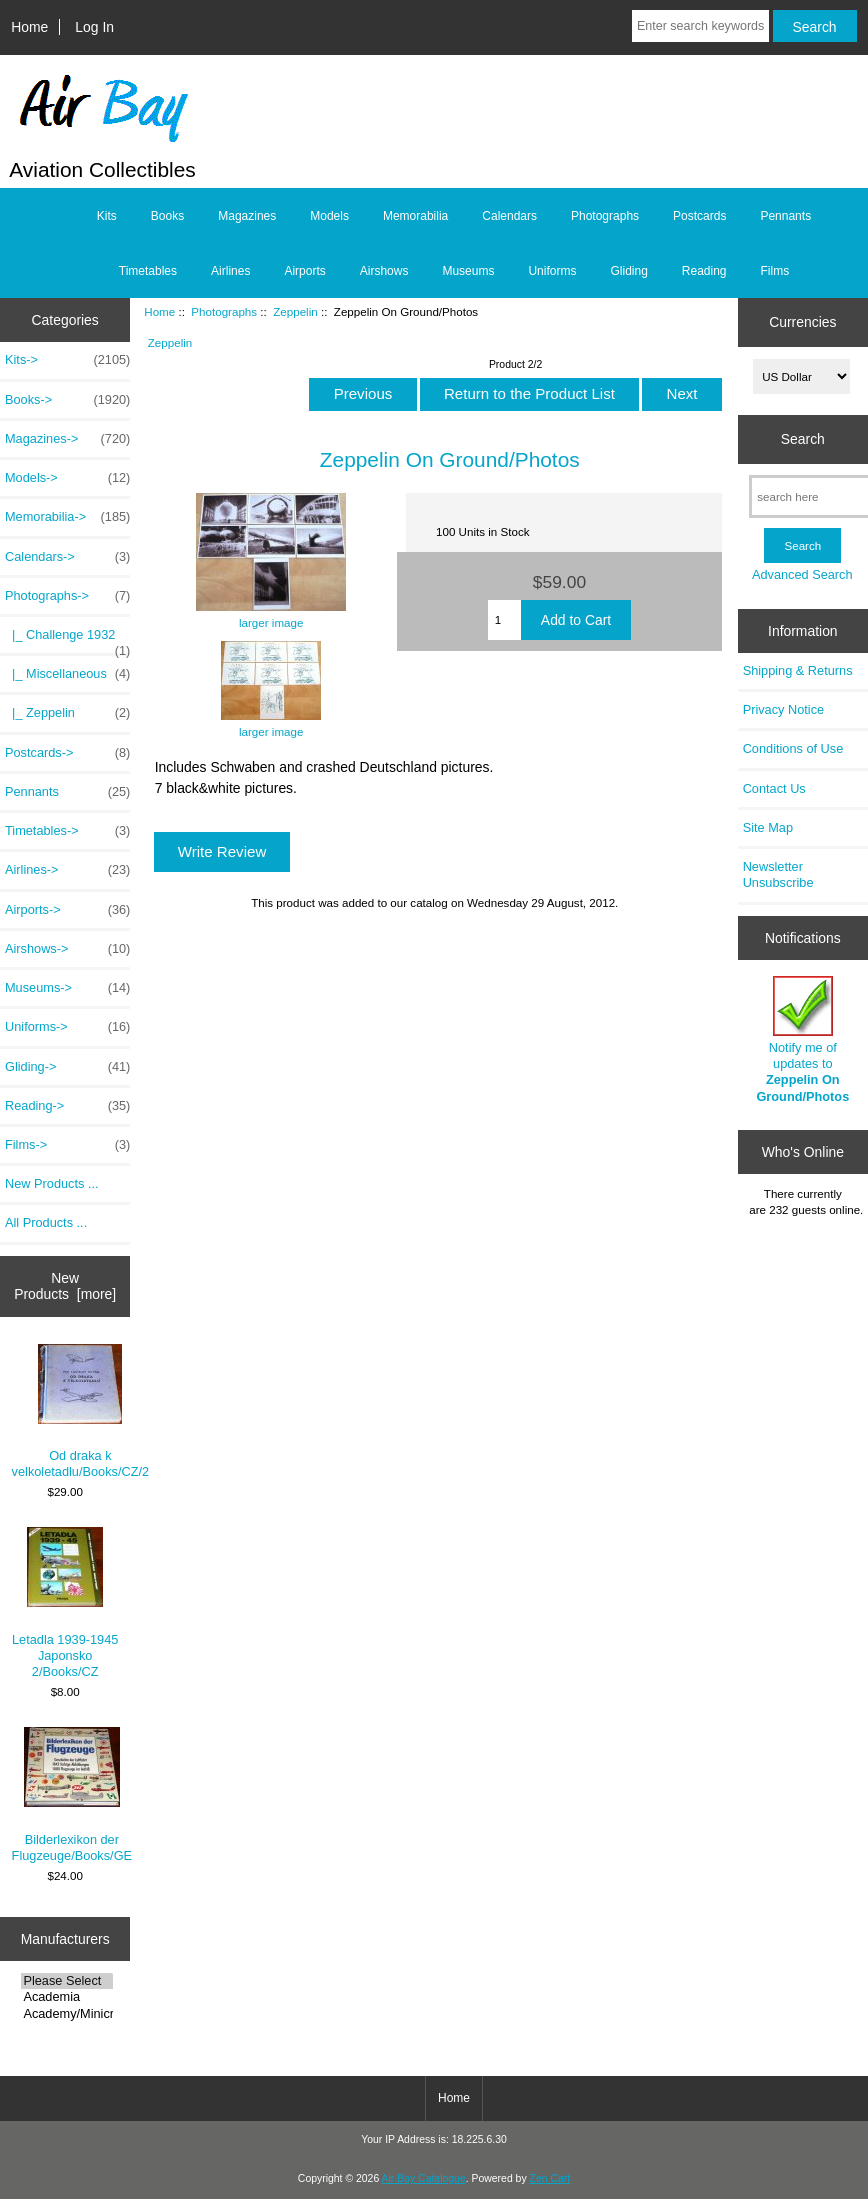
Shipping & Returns (798, 670)
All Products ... (46, 1222)
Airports (304, 271)
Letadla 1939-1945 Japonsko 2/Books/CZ (65, 1603)
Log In (94, 27)
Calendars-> (67, 557)
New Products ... (52, 1183)
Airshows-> (67, 949)
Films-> (67, 1145)
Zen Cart (550, 2178)
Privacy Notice (783, 709)
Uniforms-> (67, 1027)
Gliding (628, 271)
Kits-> (67, 360)
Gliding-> (67, 1067)
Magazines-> (67, 439)
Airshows (384, 271)
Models (329, 216)
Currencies (802, 322)
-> (67, 596)
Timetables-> (67, 831)
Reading (704, 271)
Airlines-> (67, 870)
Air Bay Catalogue (424, 2178)
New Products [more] (65, 1286)
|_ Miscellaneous (67, 674)
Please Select (66, 1981)
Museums (468, 271)
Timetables (148, 271)
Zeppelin (295, 311)
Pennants (785, 216)
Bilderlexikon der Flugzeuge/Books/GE (72, 1794)
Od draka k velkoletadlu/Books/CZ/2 (81, 1411)
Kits (107, 216)
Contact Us (774, 788)
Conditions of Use (793, 748)
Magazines (247, 216)
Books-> (67, 400)
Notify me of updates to (802, 1040)
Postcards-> (67, 753)
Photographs (224, 311)
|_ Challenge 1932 (67, 640)
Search (803, 439)
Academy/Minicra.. (66, 2014)
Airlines (230, 271)
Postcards (699, 216)
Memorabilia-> (67, 517)
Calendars (509, 216)
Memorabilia (415, 216)
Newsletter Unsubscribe (778, 874)
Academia (66, 1997)
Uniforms (552, 271)
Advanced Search (802, 574)
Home (29, 27)
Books (167, 216)
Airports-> (67, 910)
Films (775, 271)
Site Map (768, 827)
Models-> (67, 478)
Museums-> (67, 988)
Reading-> (67, 1106)
